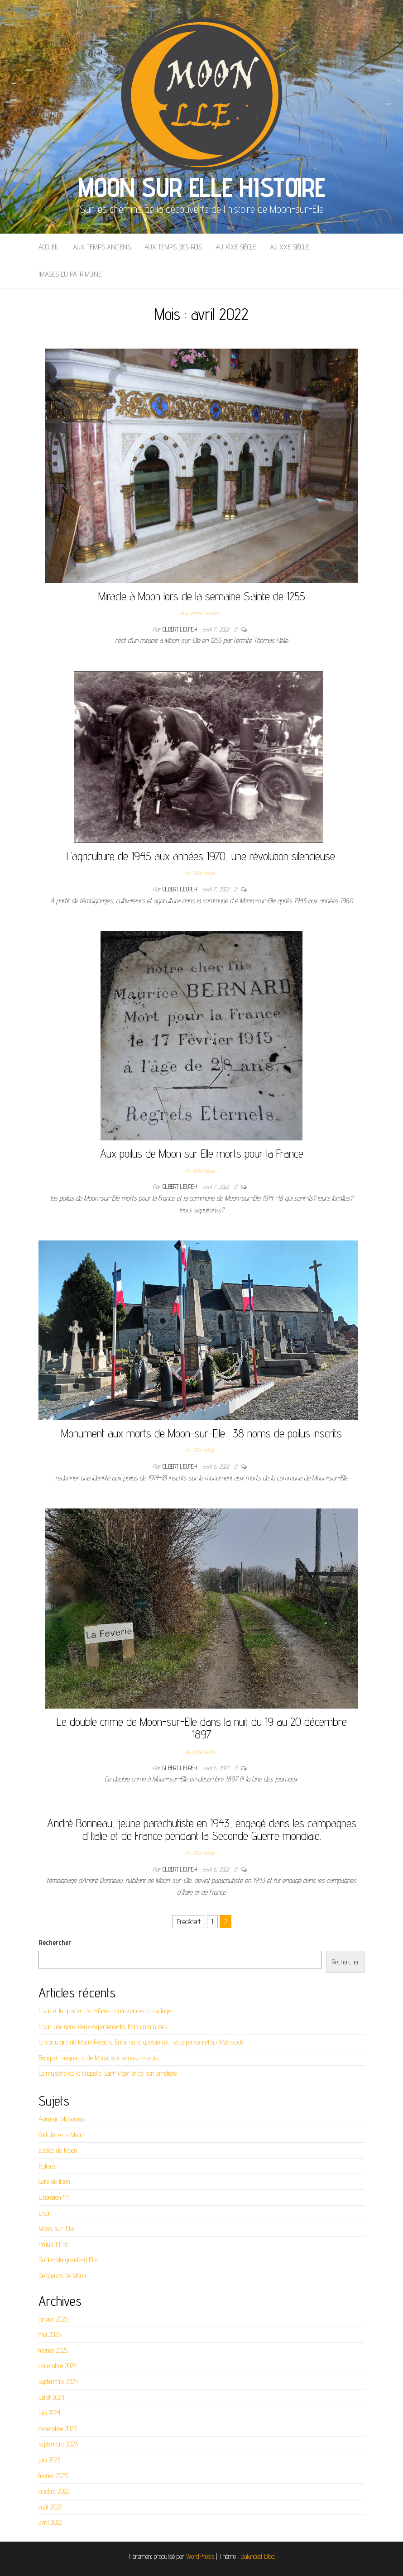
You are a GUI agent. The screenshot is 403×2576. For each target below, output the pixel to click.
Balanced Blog (257, 2556)
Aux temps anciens (102, 247)
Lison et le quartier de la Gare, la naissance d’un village (104, 2010)
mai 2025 (49, 2334)
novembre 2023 (57, 2428)
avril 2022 (50, 2522)
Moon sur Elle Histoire (201, 187)
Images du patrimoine (69, 274)
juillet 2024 (51, 2397)
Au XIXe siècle (236, 247)
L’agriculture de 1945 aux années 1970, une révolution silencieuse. (201, 856)
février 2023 (53, 2475)
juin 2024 (49, 2412)
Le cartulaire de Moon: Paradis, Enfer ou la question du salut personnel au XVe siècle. (141, 2042)
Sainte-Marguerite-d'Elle (67, 2259)
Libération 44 (53, 2197)
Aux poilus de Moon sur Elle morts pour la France (201, 1153)
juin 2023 (49, 2460)
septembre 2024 (58, 2381)
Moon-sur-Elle (56, 2228)
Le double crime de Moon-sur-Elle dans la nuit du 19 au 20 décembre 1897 (202, 1728)
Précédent (189, 1921)
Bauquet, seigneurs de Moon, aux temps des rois (98, 2058)
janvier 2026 (53, 2319)
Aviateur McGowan (61, 2119)
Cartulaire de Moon (60, 2135)
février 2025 (53, 2350)
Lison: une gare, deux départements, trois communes (103, 2026)
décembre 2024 (57, 2365)
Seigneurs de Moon (62, 2275)
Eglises (47, 2166)
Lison (44, 2213)
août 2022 (50, 2507)
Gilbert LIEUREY (181, 629)
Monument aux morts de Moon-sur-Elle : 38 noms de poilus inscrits (201, 1433)
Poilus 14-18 (53, 2244)
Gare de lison (54, 2181)
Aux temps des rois (173, 247)
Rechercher (54, 1942)
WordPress (200, 2556)
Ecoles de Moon (57, 2150)
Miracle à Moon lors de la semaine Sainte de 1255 (201, 596)
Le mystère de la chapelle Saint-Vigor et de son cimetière (107, 2073)
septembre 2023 (58, 2444)
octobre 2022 (53, 2491)
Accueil (48, 247)
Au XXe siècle (289, 247)
